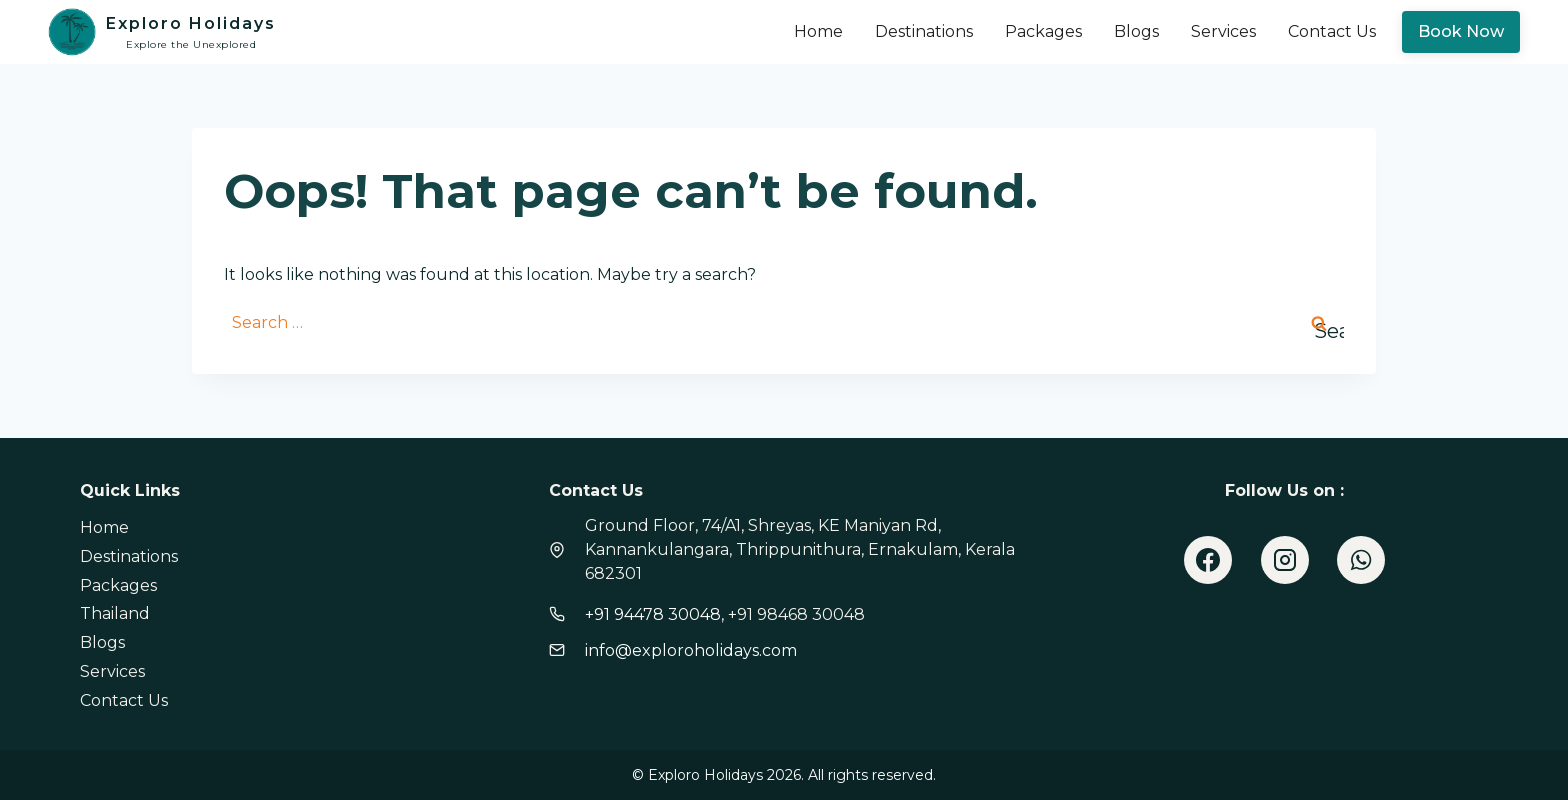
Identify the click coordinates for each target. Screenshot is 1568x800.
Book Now (1461, 31)
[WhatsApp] (1361, 560)
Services (1223, 31)
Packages (1043, 31)
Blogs (1136, 31)
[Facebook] (1208, 560)
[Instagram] (1285, 560)
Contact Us (1332, 31)
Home (818, 31)
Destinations (924, 31)
